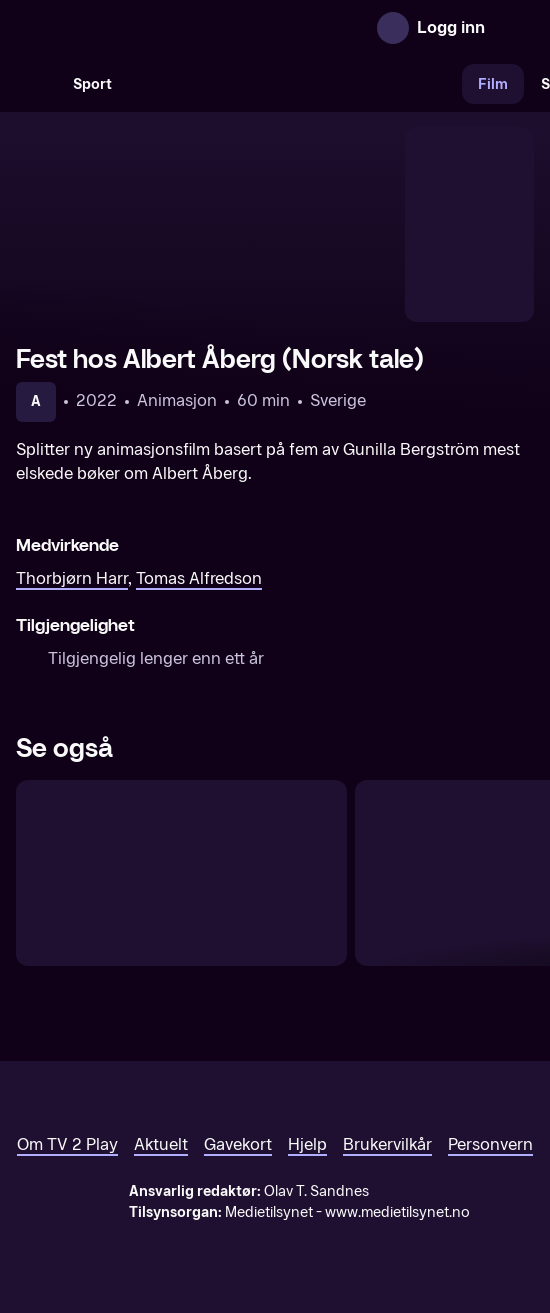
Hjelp (307, 1144)
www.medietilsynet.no (397, 1212)
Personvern (490, 1144)
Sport (92, 84)
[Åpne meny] (514, 28)
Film (493, 84)
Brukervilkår (387, 1144)
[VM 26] (295, 84)
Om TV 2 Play (67, 1144)
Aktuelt (161, 1144)
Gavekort (238, 1144)
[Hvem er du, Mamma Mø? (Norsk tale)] (181, 873)
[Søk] (36, 84)
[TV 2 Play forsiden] (166, 28)
